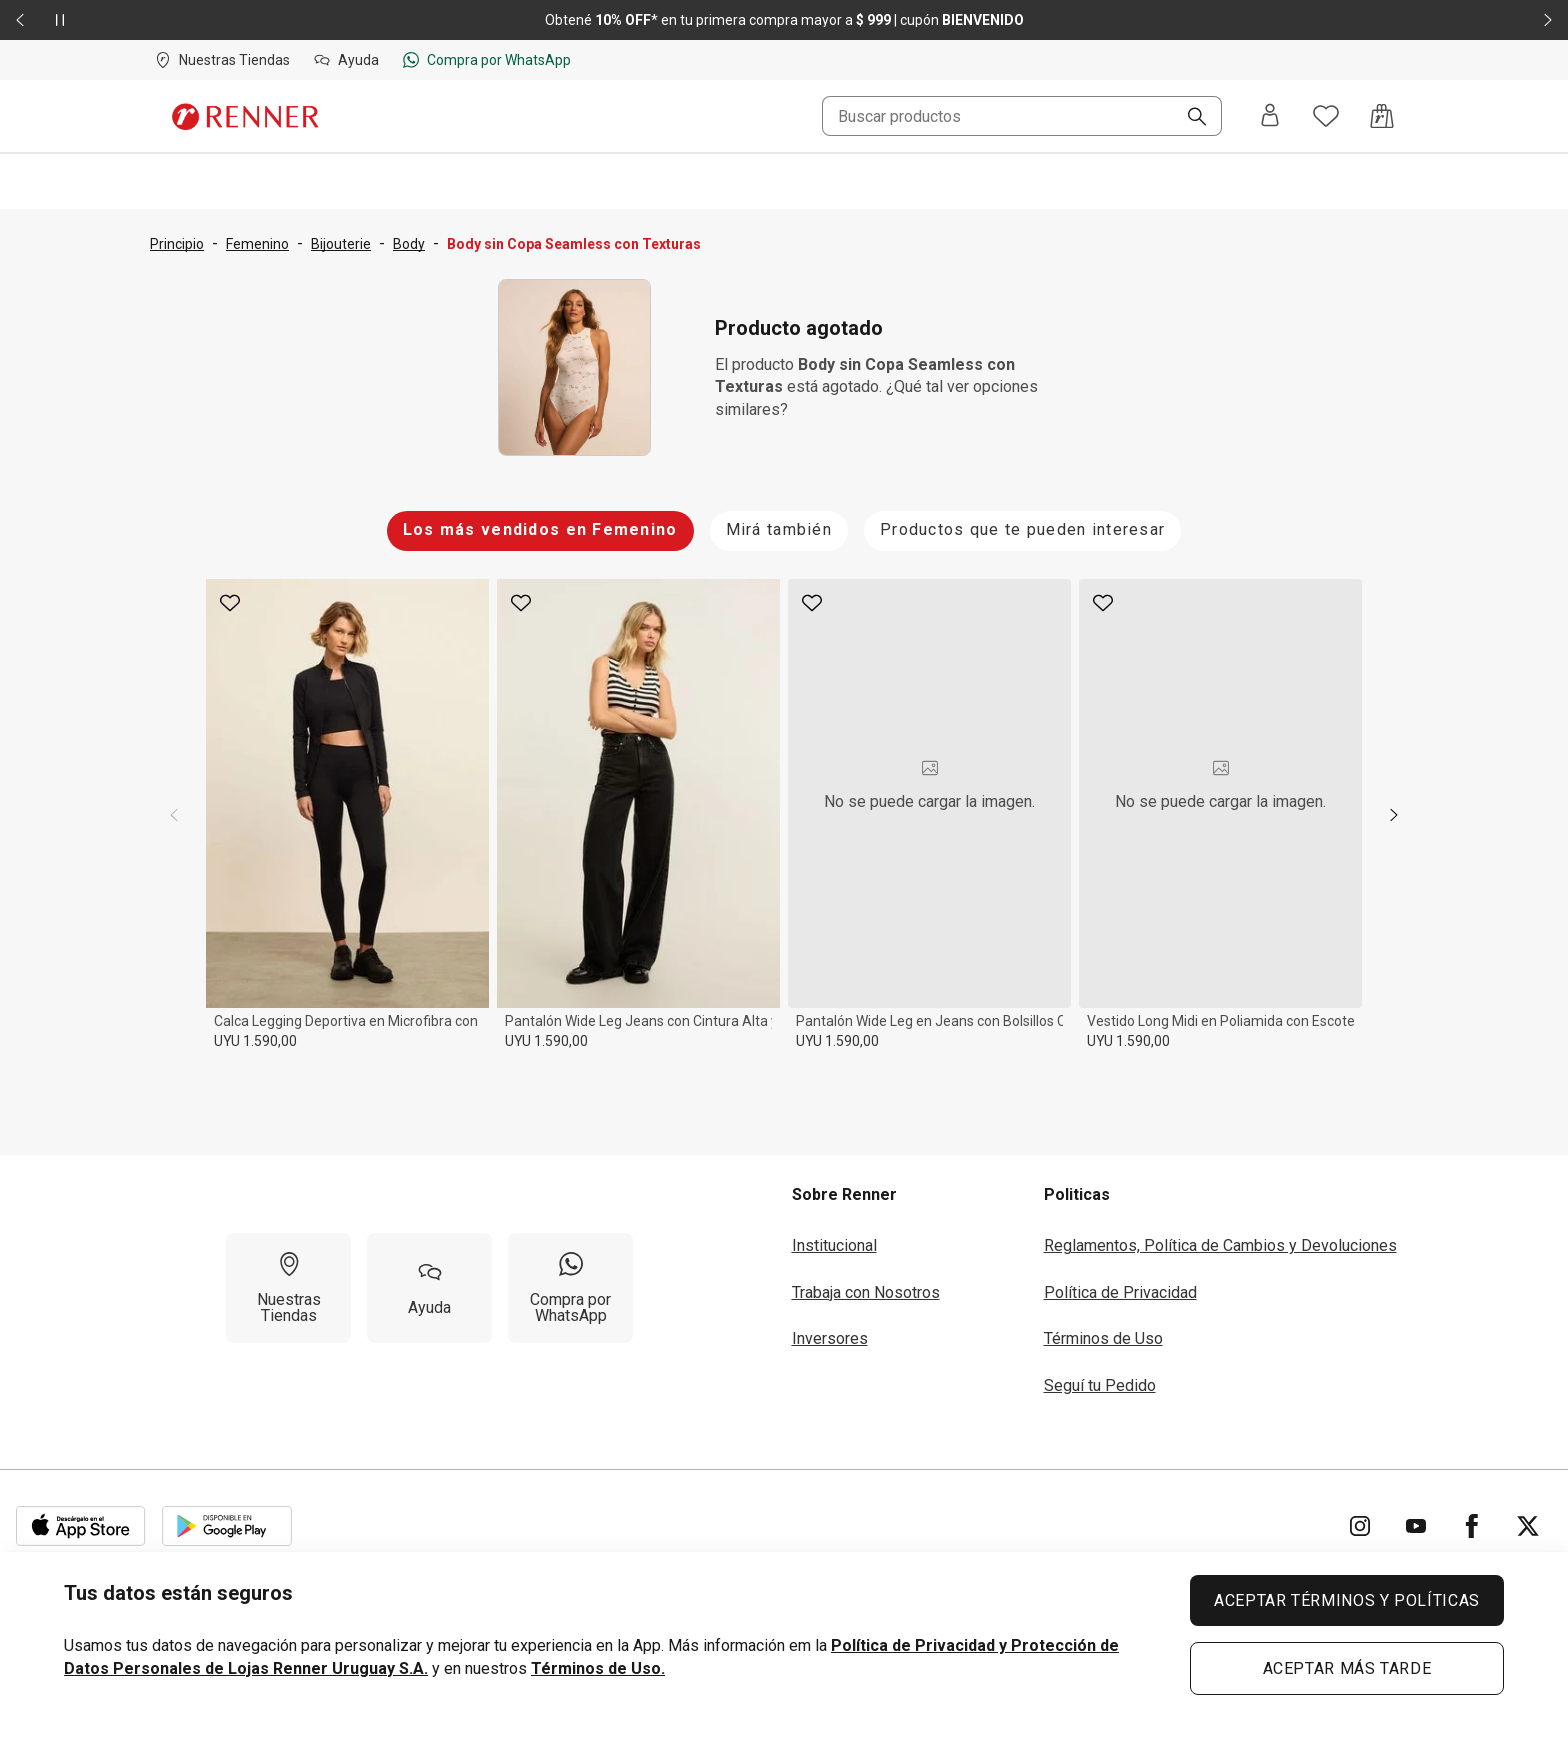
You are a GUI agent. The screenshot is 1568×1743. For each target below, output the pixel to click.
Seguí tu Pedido (1100, 1385)
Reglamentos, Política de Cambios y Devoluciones (1220, 1245)
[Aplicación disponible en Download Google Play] (227, 1526)
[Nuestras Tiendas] (288, 1288)
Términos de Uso (1103, 1338)
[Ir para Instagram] (1360, 1526)
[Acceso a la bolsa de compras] (1382, 116)
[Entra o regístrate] (1270, 116)
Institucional (834, 1245)
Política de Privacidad (1120, 1292)
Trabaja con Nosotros (866, 1292)
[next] (1394, 815)
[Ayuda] (429, 1288)
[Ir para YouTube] (1416, 1526)
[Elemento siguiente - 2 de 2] (1548, 20)
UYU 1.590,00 (255, 1041)
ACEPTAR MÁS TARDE (1347, 1668)
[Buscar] (1189, 118)
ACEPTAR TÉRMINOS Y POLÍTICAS (1347, 1600)
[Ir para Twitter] (1528, 1526)
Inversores (830, 1338)
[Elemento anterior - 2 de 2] (20, 20)
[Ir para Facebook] (1472, 1526)
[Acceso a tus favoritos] (1326, 116)
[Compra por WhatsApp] (570, 1288)
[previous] (174, 815)
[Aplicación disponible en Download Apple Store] (81, 1526)
